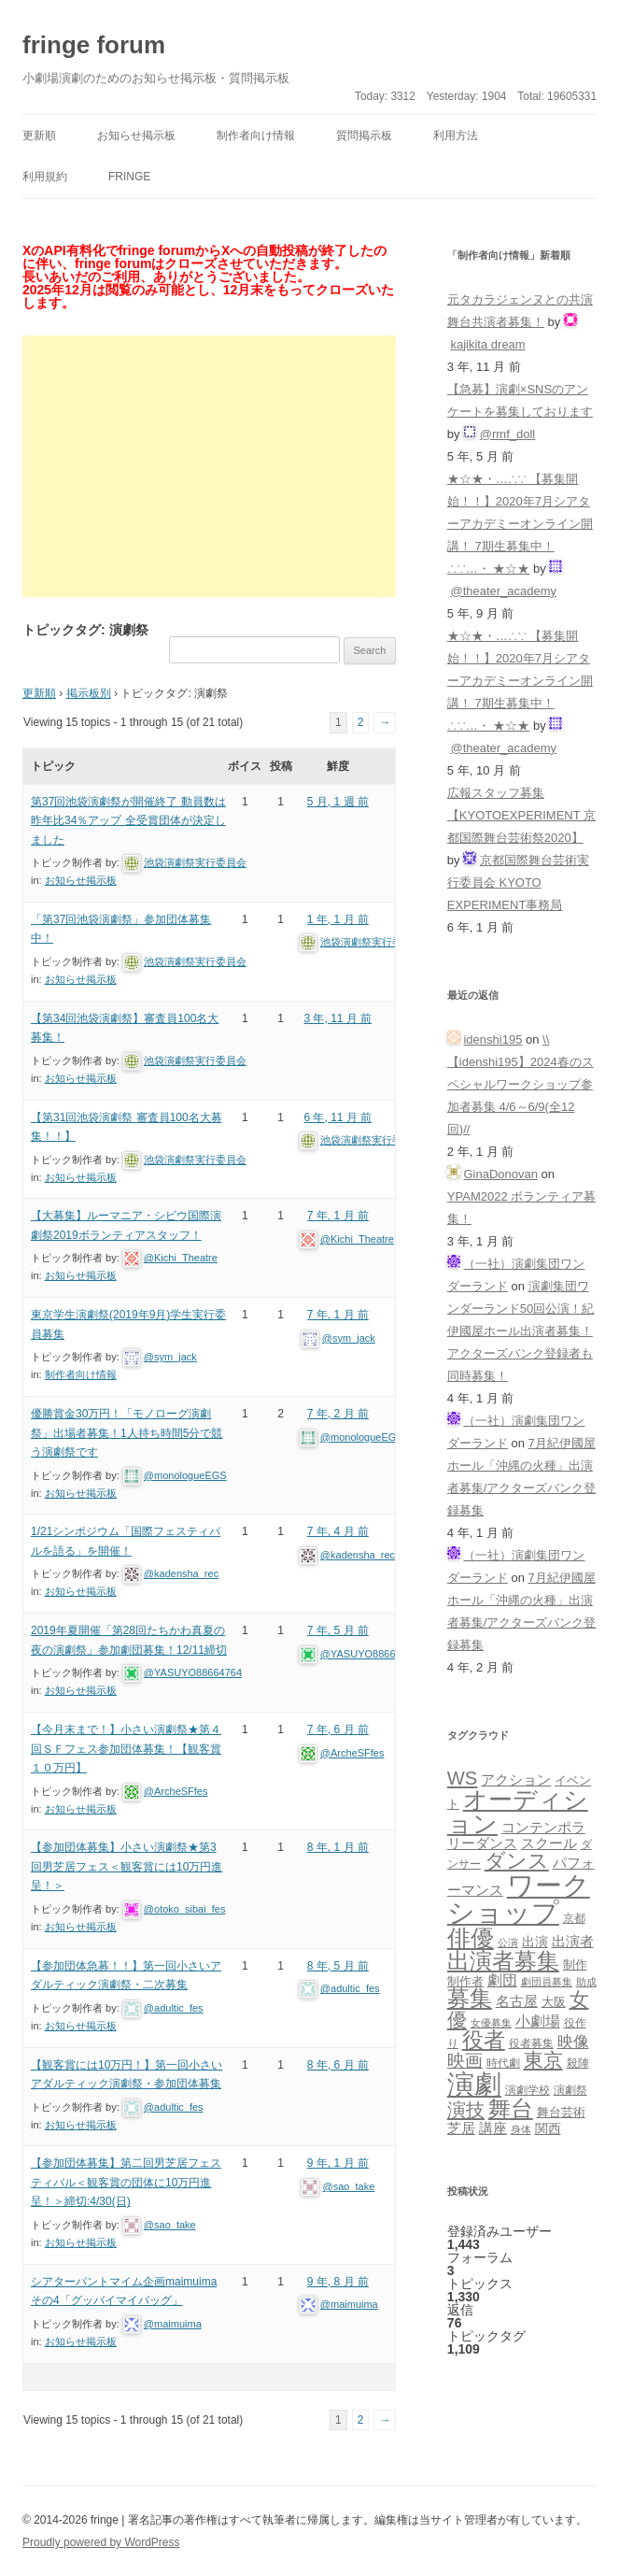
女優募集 (491, 2022)
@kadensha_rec (181, 1573)
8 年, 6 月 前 (338, 2064)
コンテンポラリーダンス (516, 1835)
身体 (521, 2129)
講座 (493, 2128)
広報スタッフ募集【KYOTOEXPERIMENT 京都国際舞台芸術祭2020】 (521, 815)
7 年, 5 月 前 (338, 1630)
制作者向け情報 (256, 135)
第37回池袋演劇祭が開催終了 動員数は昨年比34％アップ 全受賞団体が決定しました (128, 821)
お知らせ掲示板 (136, 135)
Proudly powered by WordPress (101, 2542)
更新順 (39, 135)
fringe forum (93, 45)
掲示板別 (88, 693)
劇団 (502, 1979)
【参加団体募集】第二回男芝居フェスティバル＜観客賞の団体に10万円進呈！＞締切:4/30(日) (126, 2182)
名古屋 (517, 2001)
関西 (548, 2128)
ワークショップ (518, 1899)
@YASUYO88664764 (193, 1672)
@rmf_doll (507, 434)
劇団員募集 (546, 1981)
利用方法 (455, 135)
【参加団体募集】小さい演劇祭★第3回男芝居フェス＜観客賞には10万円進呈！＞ (126, 1866)
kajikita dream (487, 344)
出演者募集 (503, 1960)
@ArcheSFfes (176, 1791)
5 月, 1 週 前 (338, 801)
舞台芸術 (561, 2112)
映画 (465, 2061)
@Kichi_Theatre (181, 1257)
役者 (483, 2040)
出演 (535, 1941)
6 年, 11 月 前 (337, 1117)
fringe (129, 176)
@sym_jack (170, 1356)
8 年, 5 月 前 (338, 1965)
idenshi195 (492, 1039)
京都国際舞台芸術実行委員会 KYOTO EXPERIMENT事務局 (518, 882)
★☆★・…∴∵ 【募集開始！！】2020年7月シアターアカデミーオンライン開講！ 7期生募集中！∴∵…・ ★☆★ (520, 524)
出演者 (573, 1941)
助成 (586, 1981)
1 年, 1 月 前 (338, 919)
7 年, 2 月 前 (338, 1413)
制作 (575, 1964)
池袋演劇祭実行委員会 (195, 862)
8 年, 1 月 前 (338, 1847)
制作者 (465, 1981)
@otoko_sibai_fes (185, 1908)
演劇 (474, 2084)
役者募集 (531, 2043)
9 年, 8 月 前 (338, 2281)
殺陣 (578, 2063)
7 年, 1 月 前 (338, 1215)
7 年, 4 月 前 (338, 1531)
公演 (508, 1942)
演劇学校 (527, 2090)
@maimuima (173, 2323)
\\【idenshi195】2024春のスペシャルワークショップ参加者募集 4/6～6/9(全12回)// (520, 1084)
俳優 (470, 1938)
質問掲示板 (364, 135)
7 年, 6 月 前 (338, 1729)
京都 (574, 1918)
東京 (543, 2060)
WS (462, 1778)
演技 (466, 2109)
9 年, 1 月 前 (338, 2163)
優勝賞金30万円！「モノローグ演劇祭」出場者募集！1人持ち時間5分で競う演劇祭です (126, 1433)
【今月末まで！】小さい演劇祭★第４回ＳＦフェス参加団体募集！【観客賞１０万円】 (126, 1748)
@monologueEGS (185, 1475)
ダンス (517, 1860)
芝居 (461, 2128)
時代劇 (503, 2063)
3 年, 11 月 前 (337, 1018)
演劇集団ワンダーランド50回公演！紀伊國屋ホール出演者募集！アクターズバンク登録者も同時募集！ (520, 1331)
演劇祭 (570, 2090)
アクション (516, 1779)
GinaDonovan (500, 1174)
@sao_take (170, 2224)
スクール (549, 1843)
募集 (469, 1998)
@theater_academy (503, 591)
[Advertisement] (209, 466)
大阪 (554, 2002)
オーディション (517, 1812)
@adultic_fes (174, 2008)
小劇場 (537, 2021)
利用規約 (44, 176)
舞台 (510, 2108)
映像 (573, 2041)
